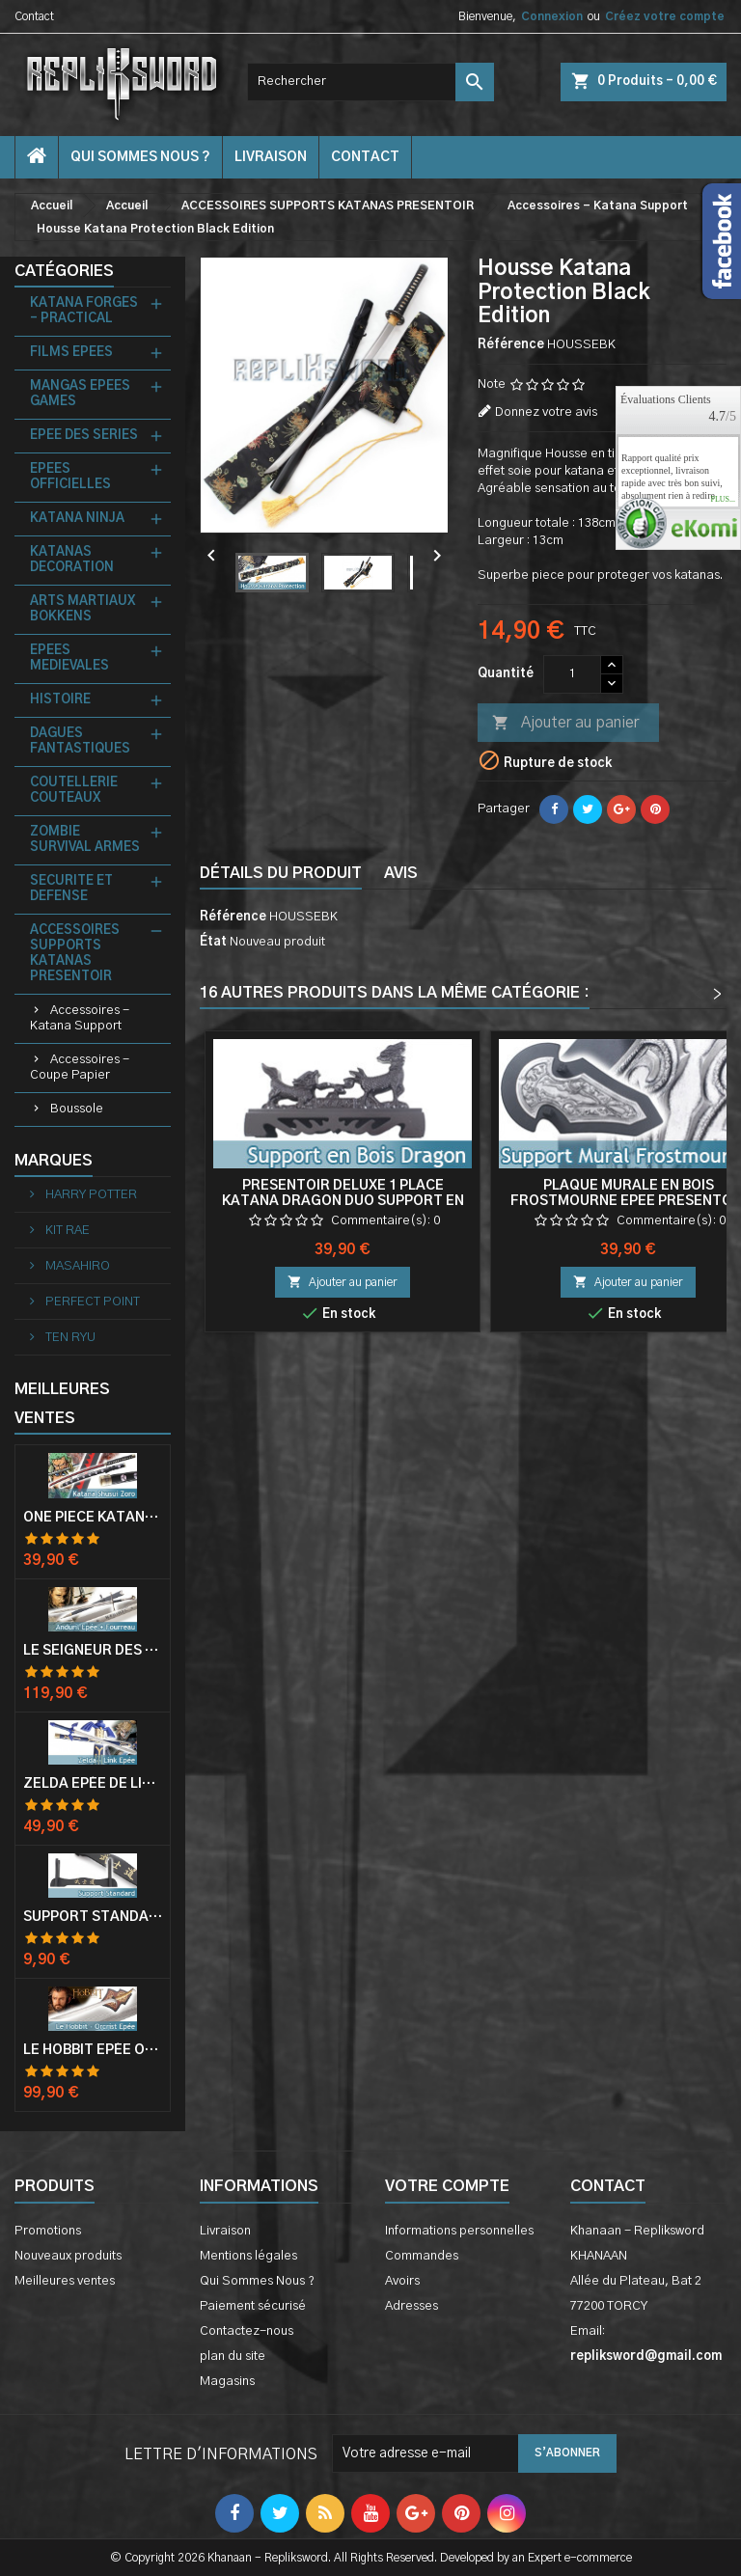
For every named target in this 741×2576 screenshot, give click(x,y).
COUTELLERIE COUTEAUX (74, 791)
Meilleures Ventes (62, 1404)
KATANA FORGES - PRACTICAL (84, 311)
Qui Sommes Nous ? (140, 157)
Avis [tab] (401, 873)
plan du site (232, 2356)
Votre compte (447, 2186)
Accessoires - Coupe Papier (79, 1068)
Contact (34, 16)
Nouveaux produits (68, 2256)
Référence (511, 345)
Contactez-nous (246, 2331)
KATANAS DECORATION (72, 560)
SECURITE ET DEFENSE (71, 889)
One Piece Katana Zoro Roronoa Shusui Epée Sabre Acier (92, 1517)
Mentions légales (248, 2256)
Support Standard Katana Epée (92, 1917)
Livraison (270, 157)
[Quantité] (572, 674)
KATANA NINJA (77, 518)
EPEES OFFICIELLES (70, 477)
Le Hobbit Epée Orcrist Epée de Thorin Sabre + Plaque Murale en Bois (92, 2050)
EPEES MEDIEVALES (69, 658)
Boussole (76, 1109)
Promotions (47, 2231)
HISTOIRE (60, 700)
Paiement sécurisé (253, 2306)
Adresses (411, 2306)
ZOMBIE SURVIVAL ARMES (85, 840)
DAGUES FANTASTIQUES (80, 741)
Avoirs (402, 2281)
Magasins (227, 2381)
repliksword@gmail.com (646, 2356)
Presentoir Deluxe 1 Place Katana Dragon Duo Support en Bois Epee (343, 1201)
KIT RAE (66, 1230)
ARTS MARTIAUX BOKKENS (82, 609)
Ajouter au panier (565, 723)
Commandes (421, 2256)
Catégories (64, 271)
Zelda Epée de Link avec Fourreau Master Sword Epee (92, 1784)
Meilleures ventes (64, 2281)
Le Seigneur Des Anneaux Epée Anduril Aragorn (92, 1651)
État (213, 942)
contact (365, 157)
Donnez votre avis (546, 412)
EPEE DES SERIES (84, 435)
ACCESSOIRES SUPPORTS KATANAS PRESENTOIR (75, 953)
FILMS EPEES (71, 352)
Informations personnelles (459, 2231)
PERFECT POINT (91, 1302)
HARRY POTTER (89, 1195)
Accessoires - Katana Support (79, 1018)
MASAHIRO (76, 1266)
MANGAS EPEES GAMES (80, 394)
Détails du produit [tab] (281, 873)
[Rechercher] (370, 82)
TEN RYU (69, 1337)
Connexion (552, 16)
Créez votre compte (665, 16)
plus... (722, 500)
